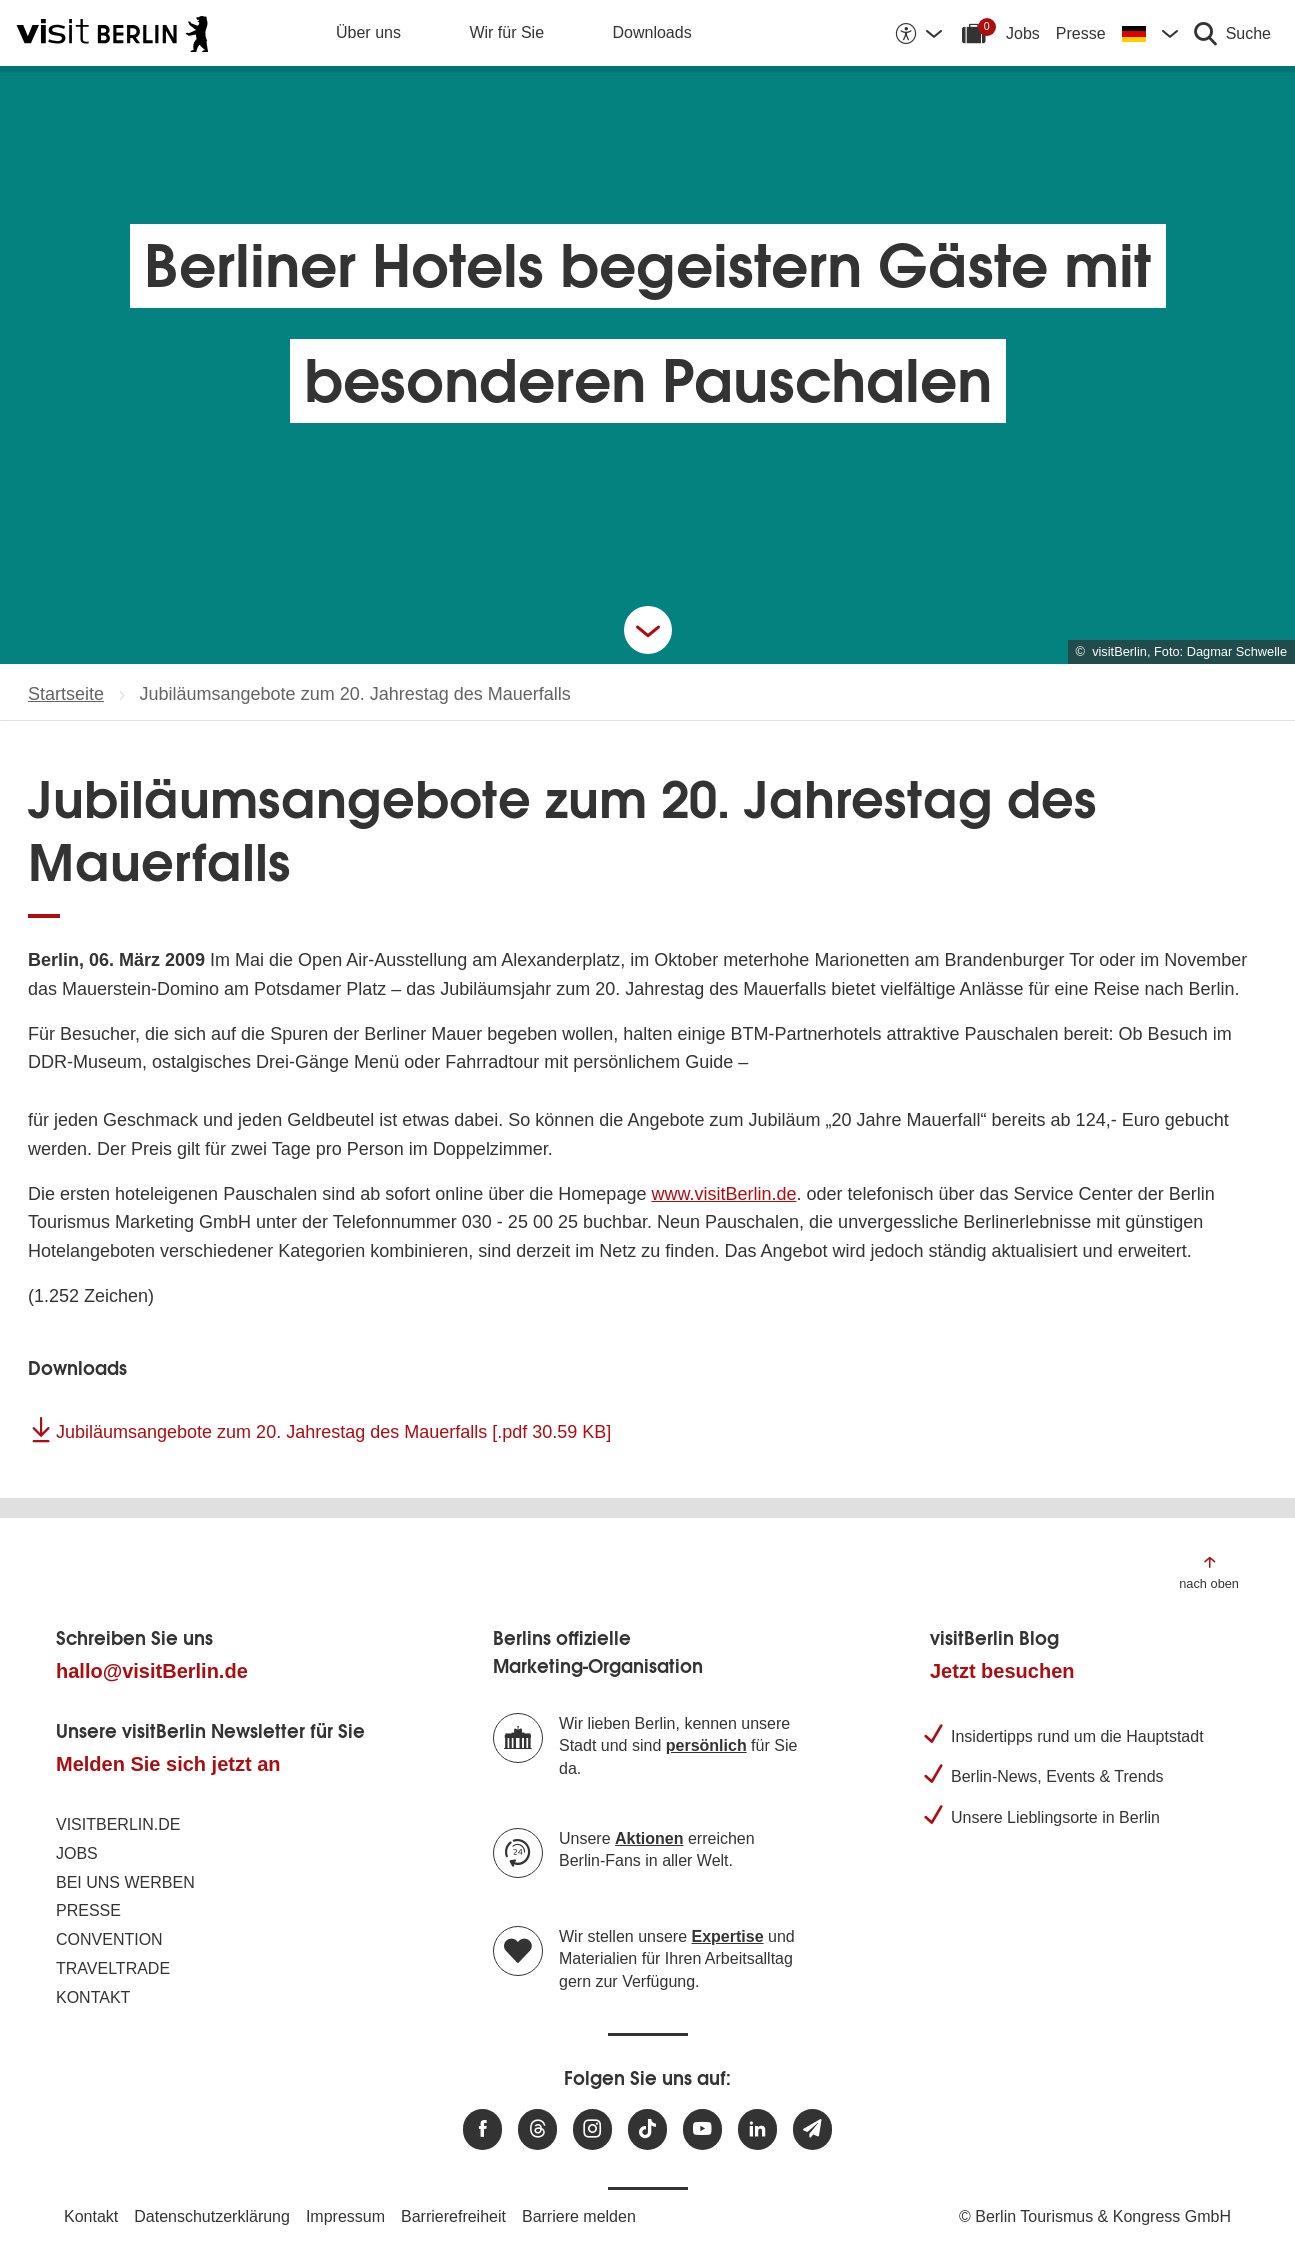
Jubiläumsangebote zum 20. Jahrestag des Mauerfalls (333, 1432)
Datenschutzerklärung (212, 2216)
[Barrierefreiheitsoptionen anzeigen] (918, 33)
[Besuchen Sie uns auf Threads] (537, 2129)
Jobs (1023, 33)
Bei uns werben (125, 1882)
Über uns (368, 32)
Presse (1081, 33)
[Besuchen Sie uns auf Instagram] (592, 2129)
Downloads (652, 32)
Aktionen (649, 1838)
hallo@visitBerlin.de (152, 1671)
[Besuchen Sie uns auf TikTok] (647, 2129)
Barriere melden (579, 2216)
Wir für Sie (506, 32)
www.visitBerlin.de (723, 1194)
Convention (109, 1939)
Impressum (345, 2216)
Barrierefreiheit (453, 2216)
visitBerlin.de (118, 1824)
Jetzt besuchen (1002, 1671)
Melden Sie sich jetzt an (168, 1764)
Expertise (728, 1936)
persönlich (706, 1745)
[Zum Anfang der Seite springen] (1209, 1571)
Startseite (66, 694)
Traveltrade (113, 1968)
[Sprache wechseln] (1150, 33)
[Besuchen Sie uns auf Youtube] (702, 2129)
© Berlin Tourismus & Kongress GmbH (1095, 2216)
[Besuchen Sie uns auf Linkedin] (757, 2129)
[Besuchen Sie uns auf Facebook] (482, 2129)
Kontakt (93, 1997)
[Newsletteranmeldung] (812, 2129)
